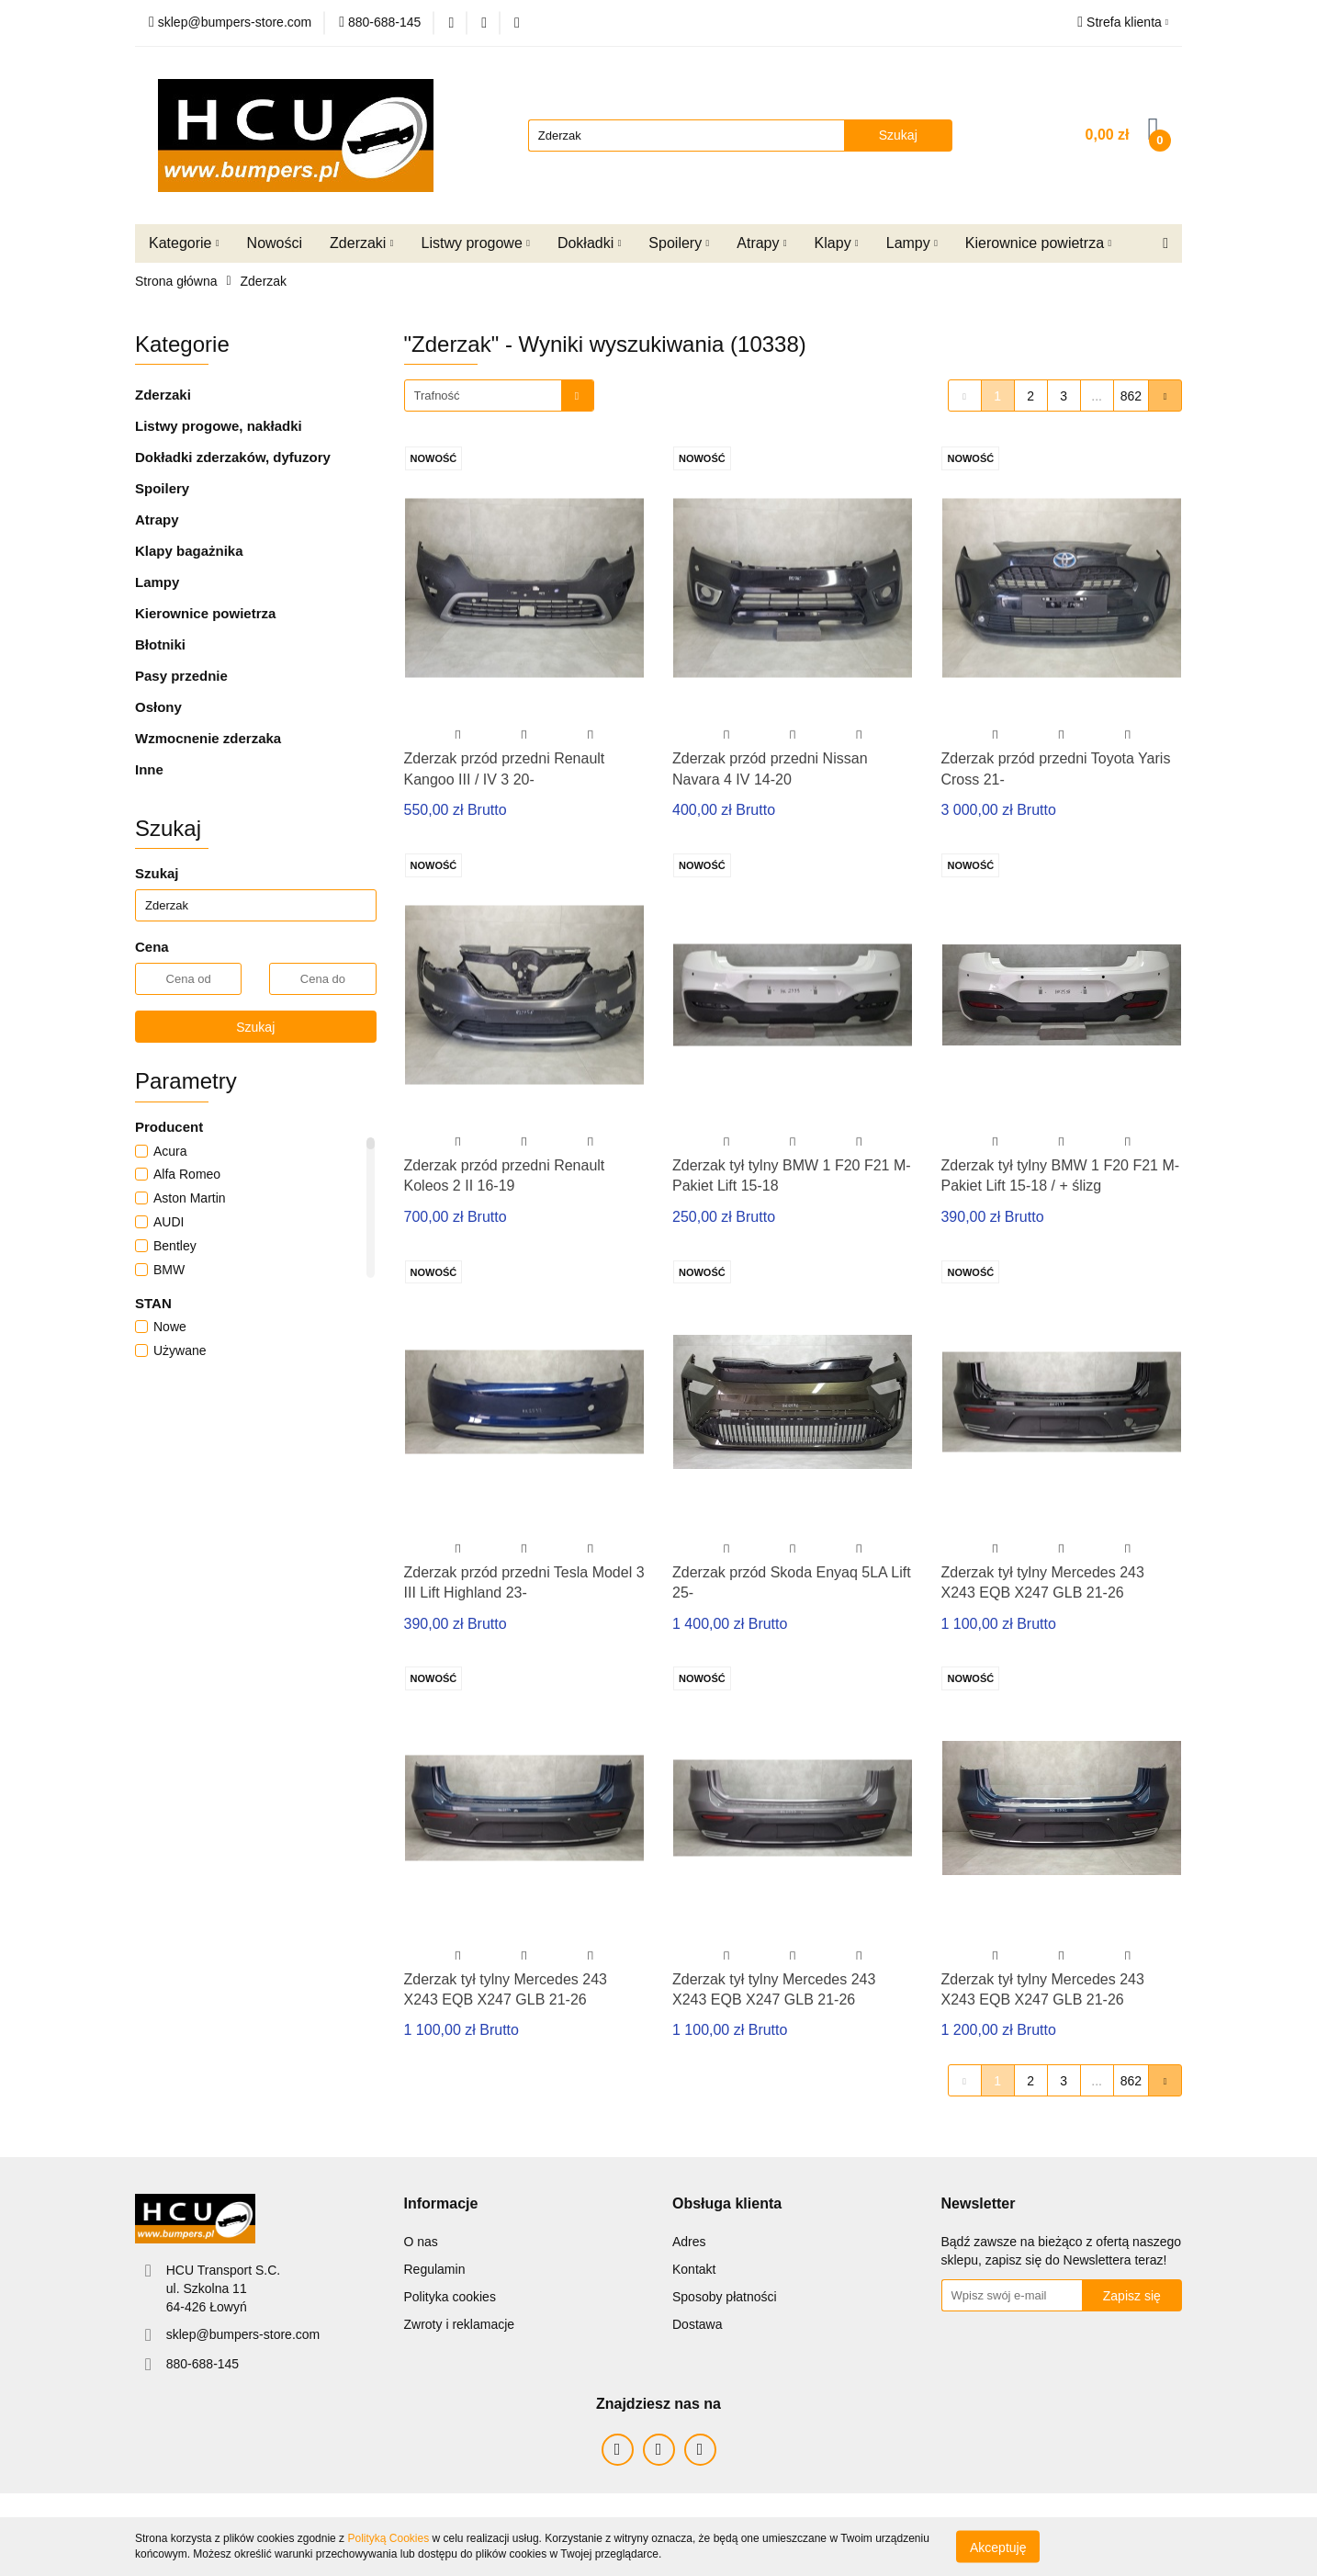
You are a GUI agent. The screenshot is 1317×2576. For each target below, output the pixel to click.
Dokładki (589, 243)
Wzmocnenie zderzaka (208, 738)
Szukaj (255, 1027)
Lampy (912, 243)
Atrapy (761, 243)
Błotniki (160, 644)
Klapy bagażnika (189, 551)
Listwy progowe (476, 243)
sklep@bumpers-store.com (243, 2334)
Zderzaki (361, 243)
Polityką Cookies (388, 2538)
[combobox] (499, 395)
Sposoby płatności (724, 2296)
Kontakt (693, 2269)
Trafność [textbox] (437, 395)
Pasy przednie (181, 676)
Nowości (274, 243)
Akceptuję (998, 2546)
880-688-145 (202, 2363)
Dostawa (697, 2324)
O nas (421, 2241)
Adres (689, 2241)
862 (1131, 396)
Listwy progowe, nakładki (218, 426)
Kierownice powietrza (1038, 243)
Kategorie (184, 243)
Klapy (837, 243)
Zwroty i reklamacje (459, 2324)
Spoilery (678, 243)
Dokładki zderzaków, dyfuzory (233, 457)
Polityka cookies (450, 2296)
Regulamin (435, 2269)
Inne (149, 769)
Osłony (158, 707)
